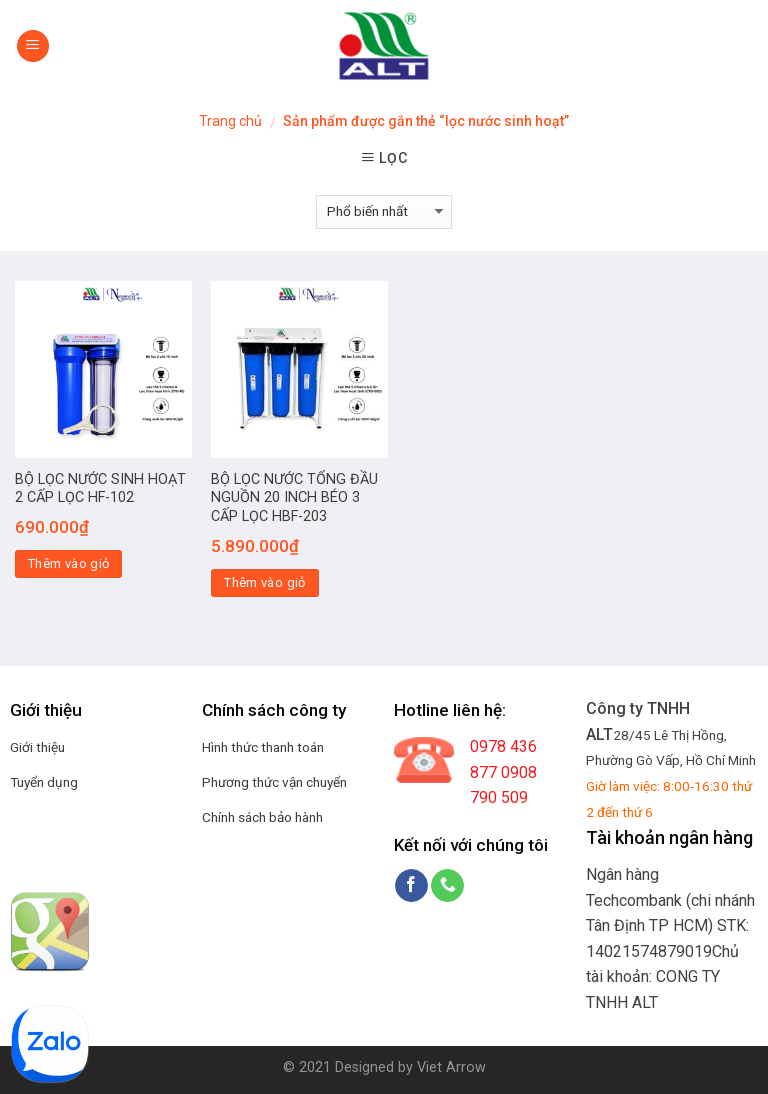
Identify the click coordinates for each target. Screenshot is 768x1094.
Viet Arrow (451, 1067)
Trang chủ (230, 121)
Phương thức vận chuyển (274, 782)
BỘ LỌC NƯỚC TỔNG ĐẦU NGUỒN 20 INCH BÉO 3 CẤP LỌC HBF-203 (294, 498)
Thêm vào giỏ (69, 563)
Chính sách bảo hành (262, 817)
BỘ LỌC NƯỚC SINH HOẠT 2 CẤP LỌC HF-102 (100, 489)
